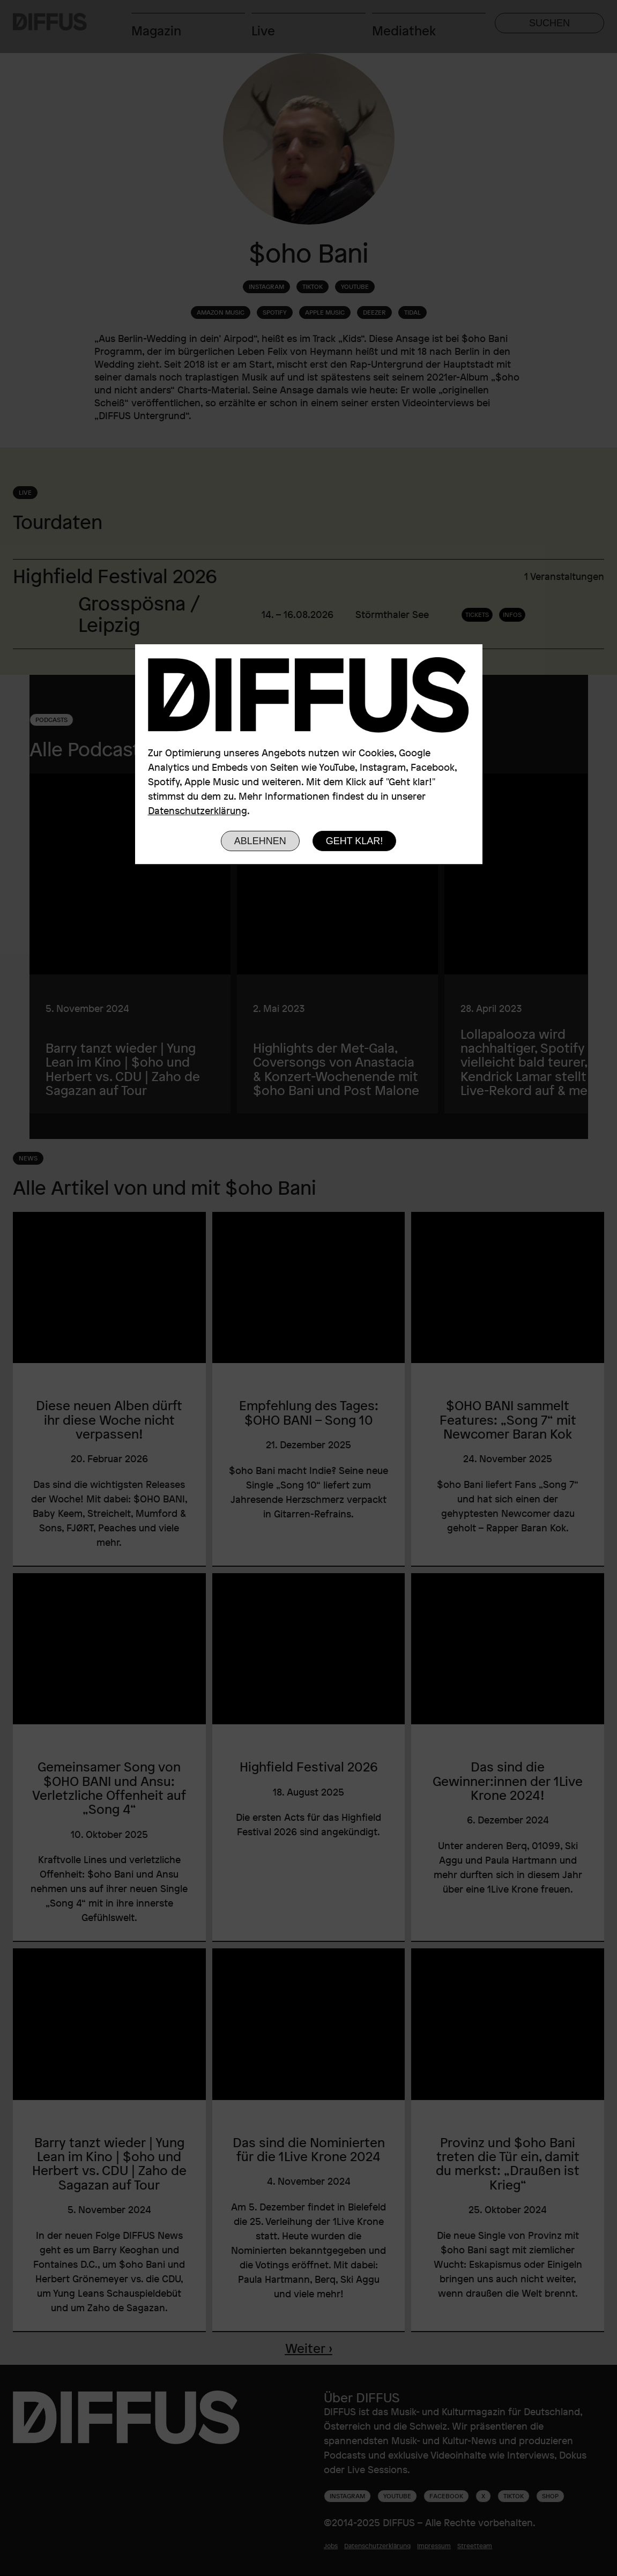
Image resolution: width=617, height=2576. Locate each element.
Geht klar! (354, 841)
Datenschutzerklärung (197, 810)
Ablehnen (260, 841)
